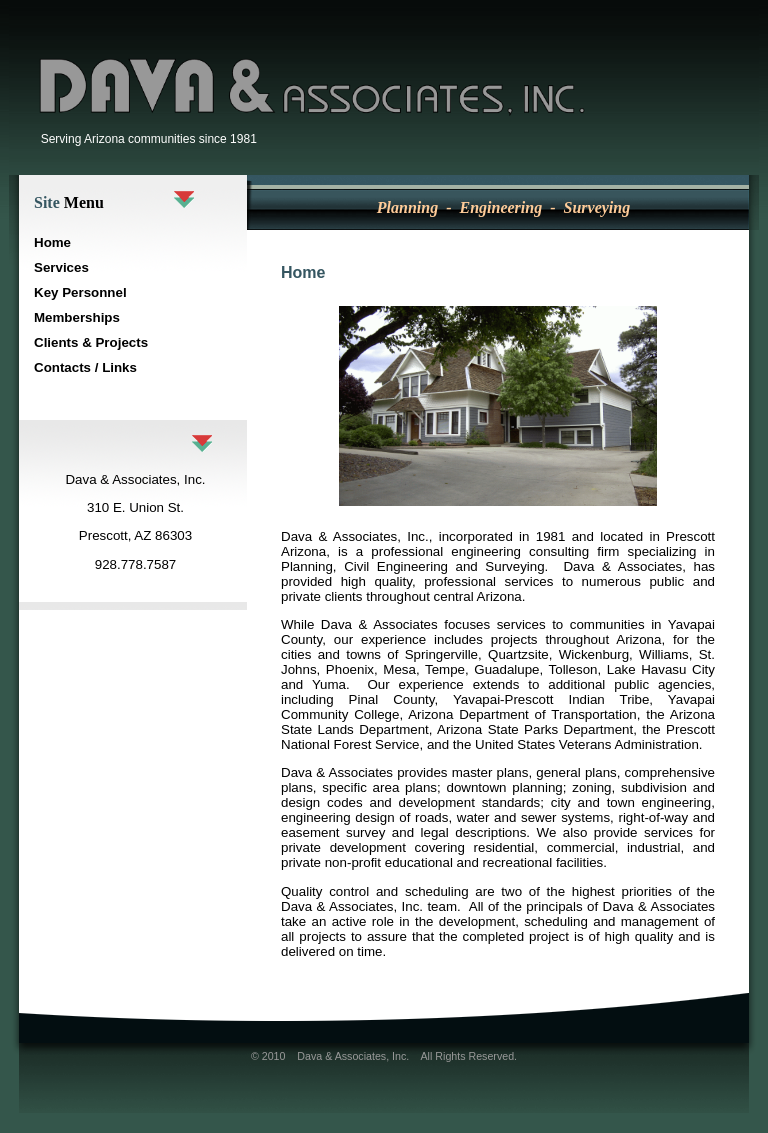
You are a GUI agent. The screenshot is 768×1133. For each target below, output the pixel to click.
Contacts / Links (85, 367)
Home (52, 242)
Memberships (77, 317)
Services (61, 267)
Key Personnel (80, 292)
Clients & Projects (91, 342)
